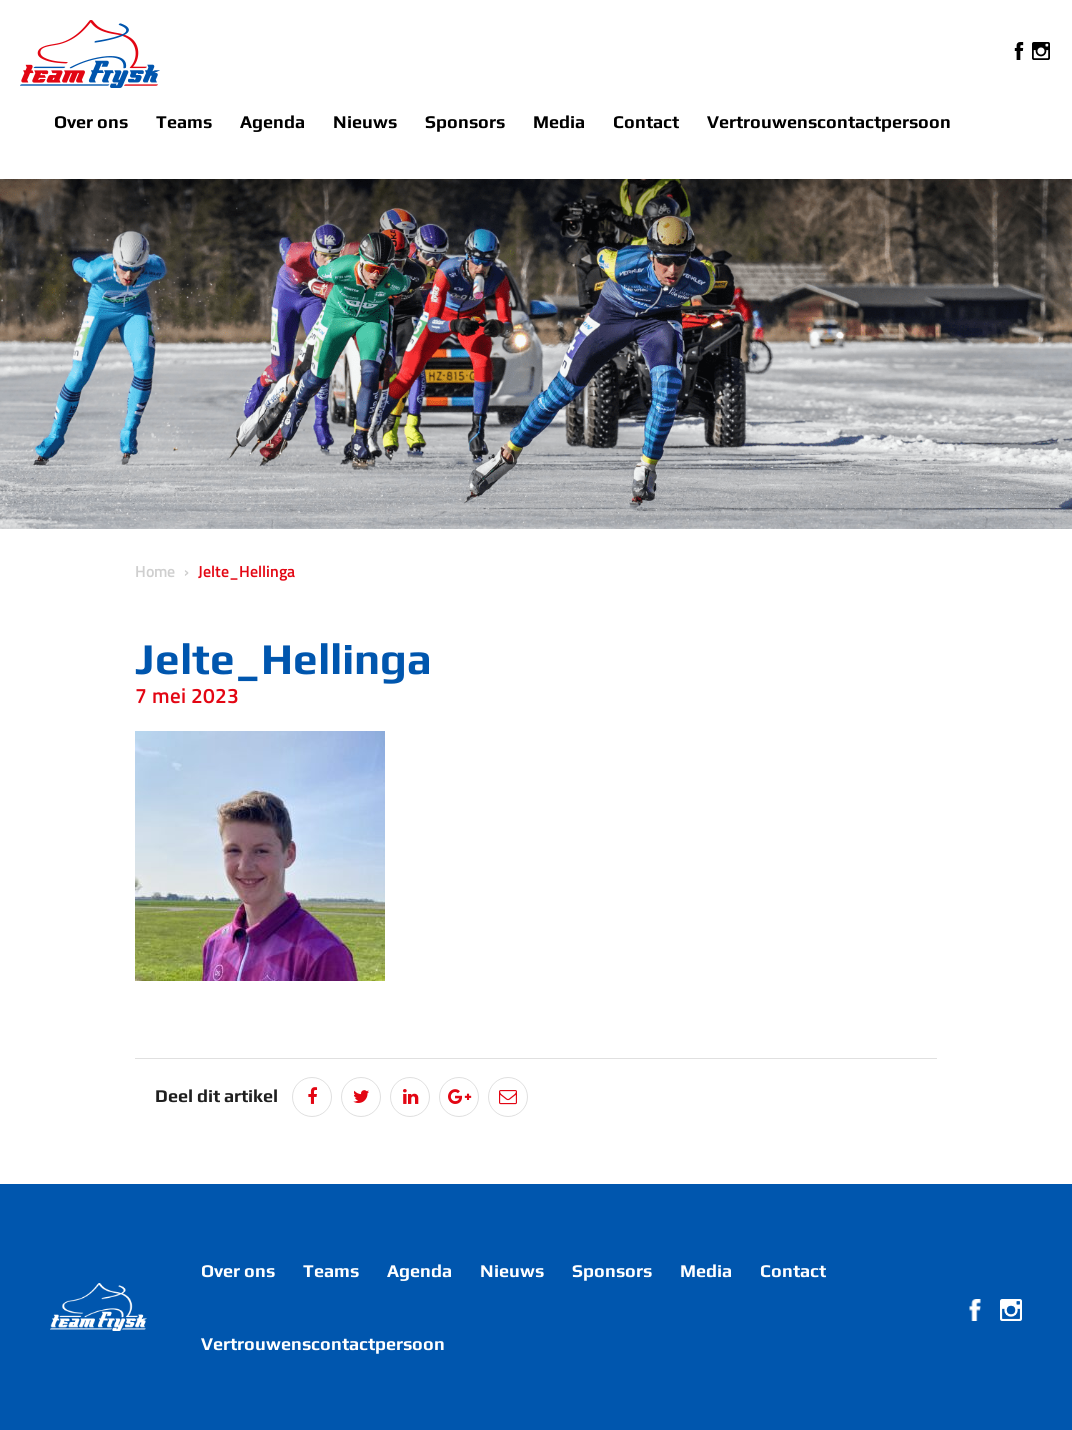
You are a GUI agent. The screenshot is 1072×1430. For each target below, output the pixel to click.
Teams (184, 121)
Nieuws (365, 121)
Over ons (91, 121)
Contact (646, 121)
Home (155, 571)
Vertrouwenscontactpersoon (829, 121)
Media (559, 121)
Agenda (272, 121)
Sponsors (465, 121)
